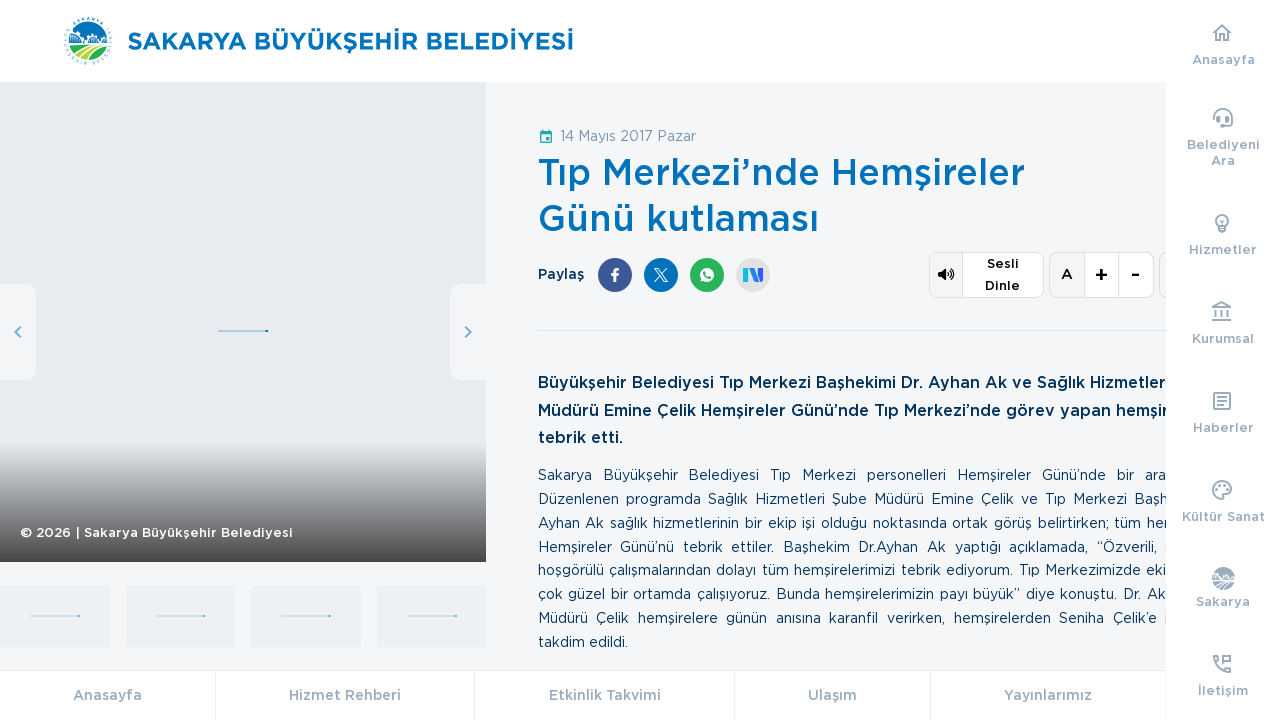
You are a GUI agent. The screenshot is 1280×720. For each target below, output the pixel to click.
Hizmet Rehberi (345, 695)
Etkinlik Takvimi (605, 695)
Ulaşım (832, 695)
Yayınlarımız (1048, 695)
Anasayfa (107, 695)
